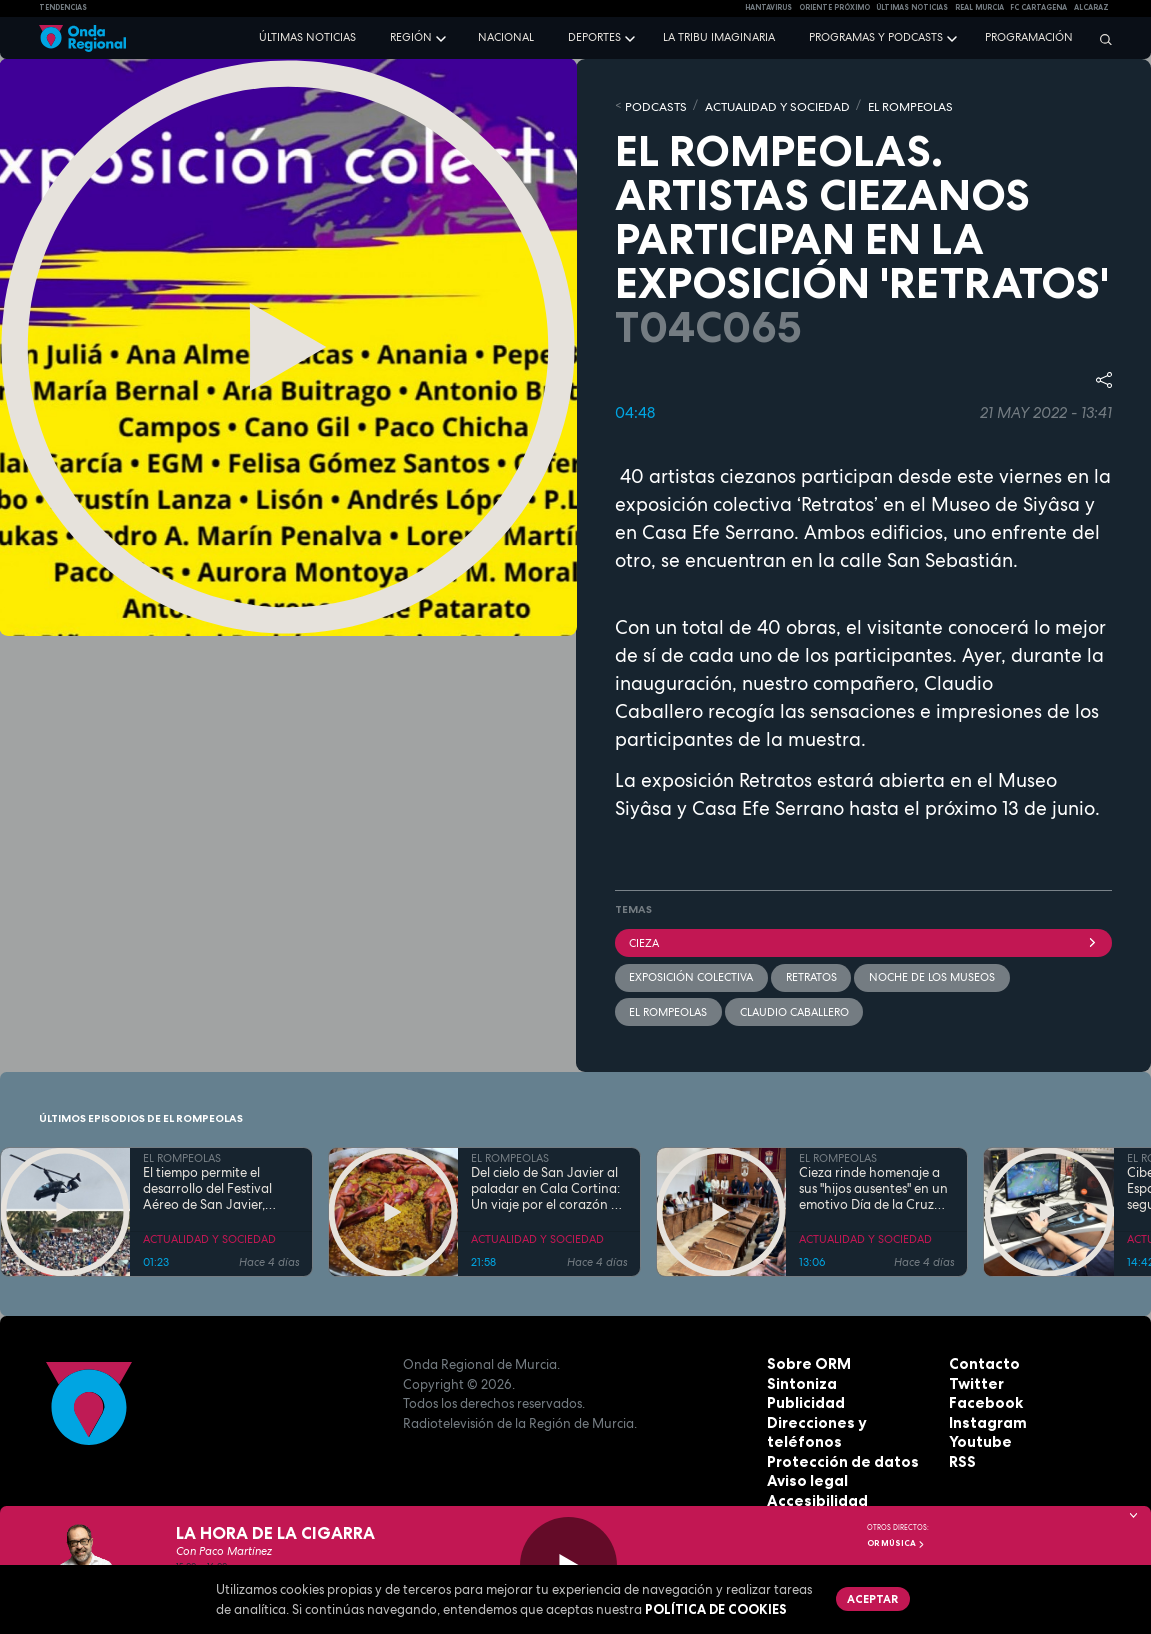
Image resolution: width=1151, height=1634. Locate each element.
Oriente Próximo (834, 7)
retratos (809, 972)
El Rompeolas (668, 1005)
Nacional (506, 37)
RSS (961, 1454)
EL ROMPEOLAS (888, 105)
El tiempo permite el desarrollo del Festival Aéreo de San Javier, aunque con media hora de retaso (215, 1182)
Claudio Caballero (792, 1005)
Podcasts (652, 105)
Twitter (974, 1376)
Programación (1029, 37)
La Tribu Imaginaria (719, 37)
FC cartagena (1038, 7)
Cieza (864, 939)
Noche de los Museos (929, 972)
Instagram (984, 1415)
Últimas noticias (307, 37)
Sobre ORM (804, 1357)
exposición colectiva (691, 972)
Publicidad (802, 1396)
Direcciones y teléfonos (846, 1415)
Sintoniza (799, 1376)
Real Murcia (979, 7)
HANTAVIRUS (768, 7)
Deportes (594, 37)
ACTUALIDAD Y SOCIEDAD (764, 105)
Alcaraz (1091, 7)
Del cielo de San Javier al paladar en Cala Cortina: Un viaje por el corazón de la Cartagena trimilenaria (548, 1182)
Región (411, 37)
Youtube (977, 1435)
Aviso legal (803, 1454)
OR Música (896, 1543)
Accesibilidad (812, 1474)
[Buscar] (1101, 39)
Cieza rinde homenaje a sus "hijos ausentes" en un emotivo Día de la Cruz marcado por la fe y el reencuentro (873, 1182)
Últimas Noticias (912, 7)
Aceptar (870, 1597)
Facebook (982, 1396)
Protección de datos (835, 1435)
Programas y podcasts (876, 37)
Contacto (980, 1357)
